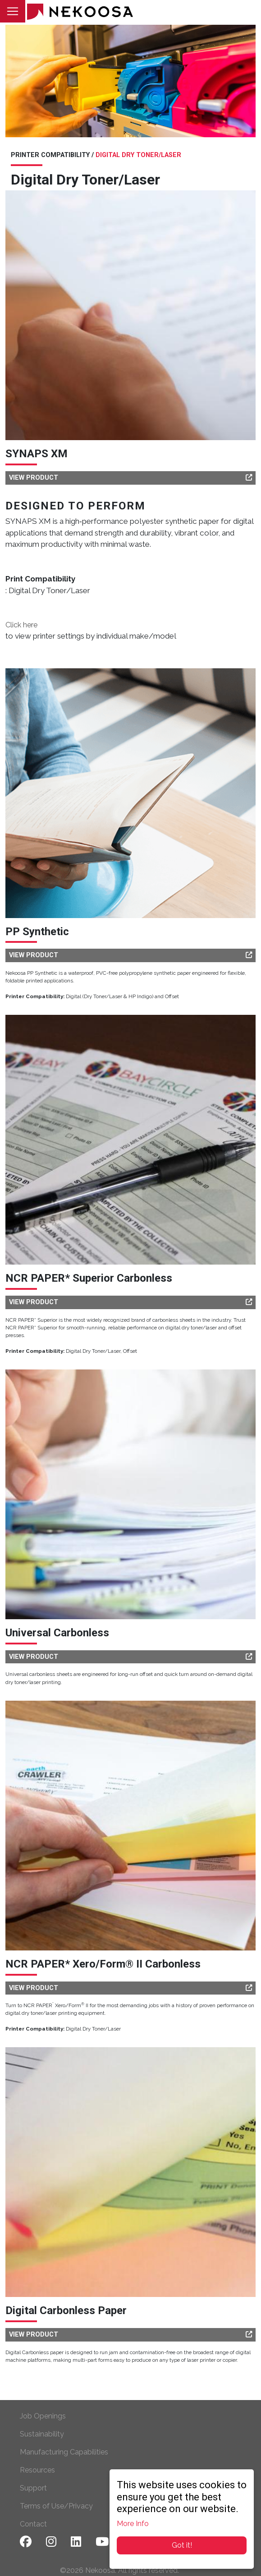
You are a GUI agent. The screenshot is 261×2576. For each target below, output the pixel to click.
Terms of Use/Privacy (56, 2506)
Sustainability (42, 2434)
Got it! (182, 2545)
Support (33, 2488)
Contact (33, 2524)
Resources (37, 2470)
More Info (133, 2523)
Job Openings (43, 2416)
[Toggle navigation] (12, 11)
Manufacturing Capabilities (64, 2452)
